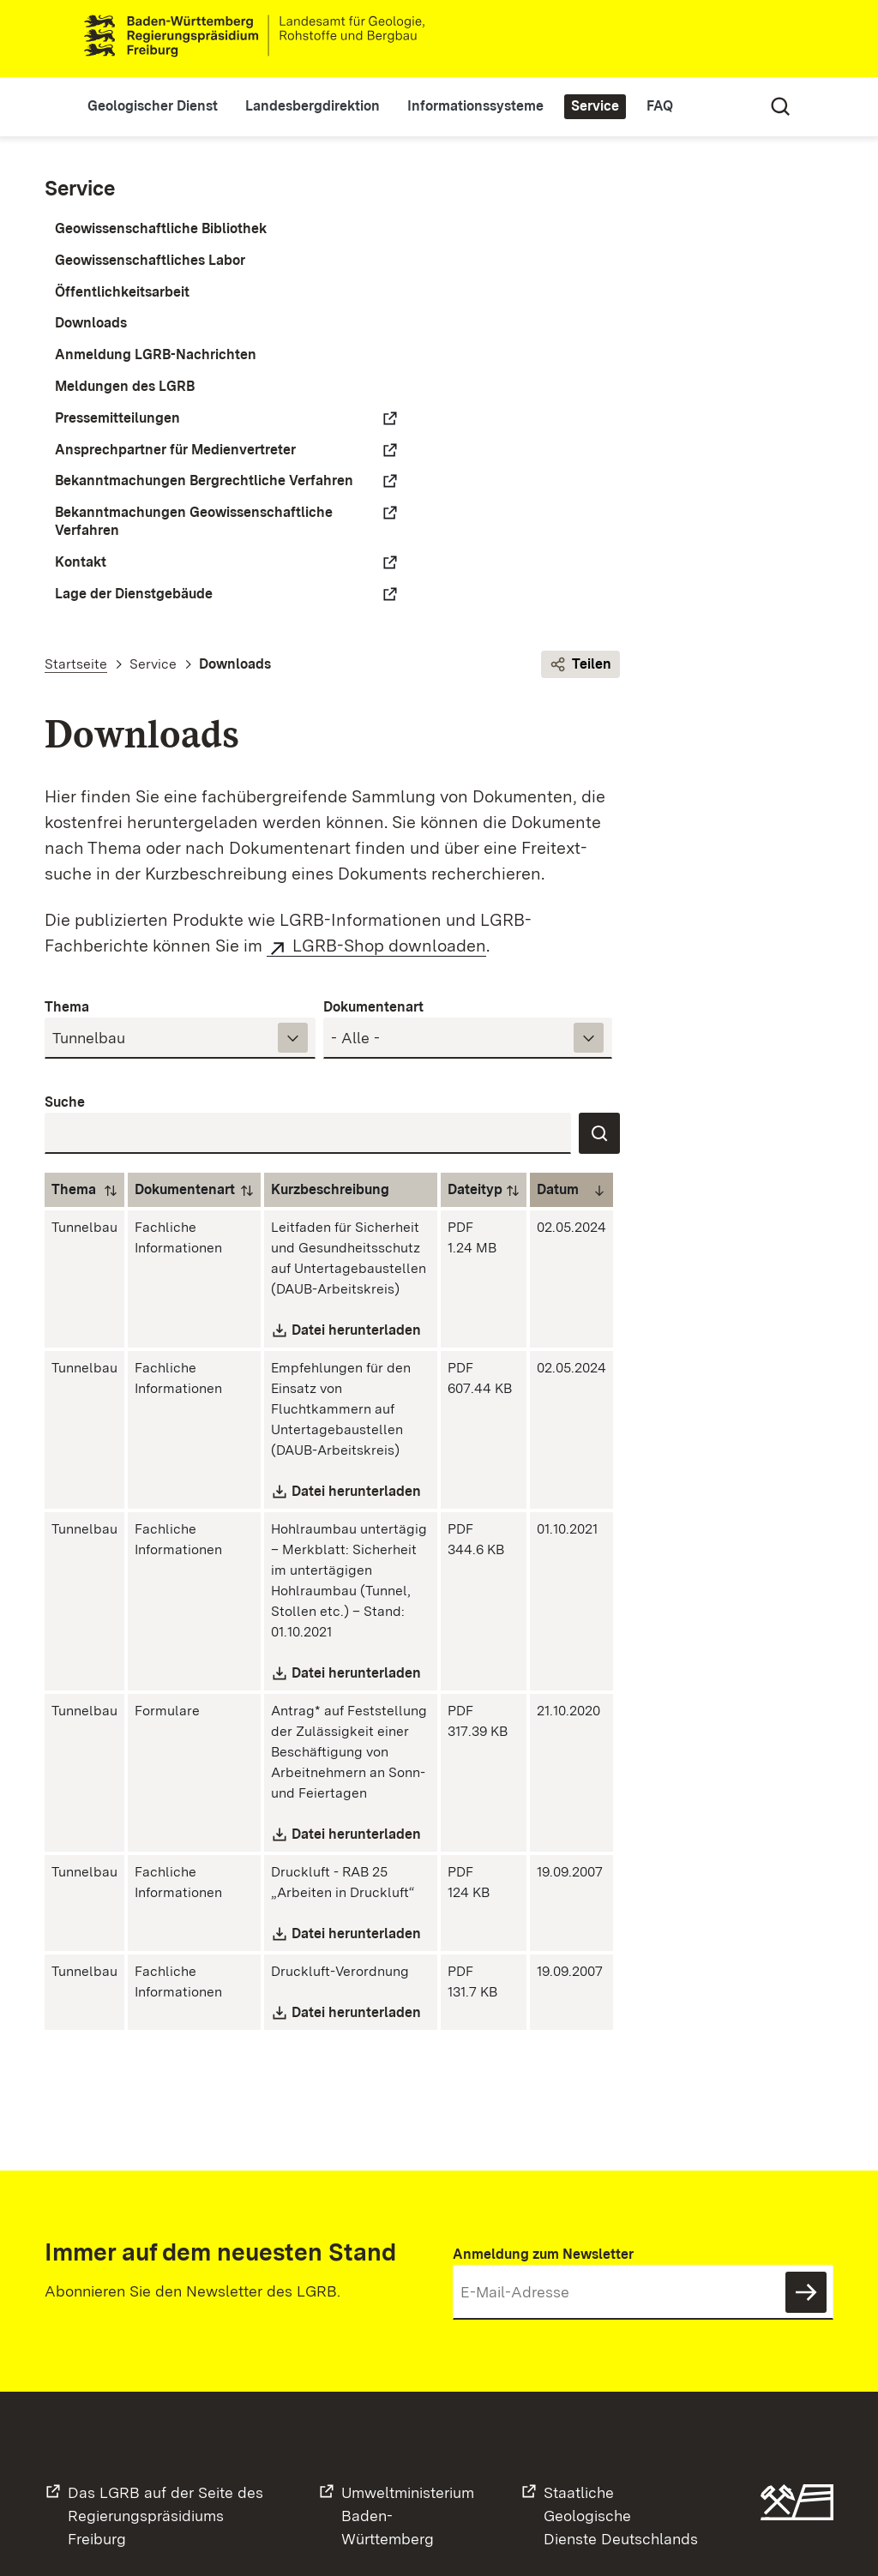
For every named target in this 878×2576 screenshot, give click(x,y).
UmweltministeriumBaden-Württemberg (407, 2355)
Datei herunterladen (610, 934)
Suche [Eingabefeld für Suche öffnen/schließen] (758, 106)
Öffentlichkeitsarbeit (122, 292)
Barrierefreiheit (665, 2514)
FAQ (682, 106)
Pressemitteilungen (117, 418)
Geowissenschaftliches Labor (150, 260)
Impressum (569, 2514)
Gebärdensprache (758, 38)
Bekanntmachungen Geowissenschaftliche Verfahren (126, 566)
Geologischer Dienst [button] (175, 106)
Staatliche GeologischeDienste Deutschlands (621, 2355)
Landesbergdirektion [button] (335, 106)
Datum (803, 742)
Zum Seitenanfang (817, 2479)
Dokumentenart (617, 559)
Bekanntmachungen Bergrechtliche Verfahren (137, 507)
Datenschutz (480, 2514)
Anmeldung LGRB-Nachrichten (155, 354)
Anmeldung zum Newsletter (543, 2096)
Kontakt (80, 615)
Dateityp (720, 742)
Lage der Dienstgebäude (134, 647)
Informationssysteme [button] (498, 106)
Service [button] (617, 106)
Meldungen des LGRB (125, 386)
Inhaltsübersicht (568, 2541)
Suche (339, 654)
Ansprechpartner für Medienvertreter (121, 458)
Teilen (794, 191)
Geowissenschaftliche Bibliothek (161, 228)
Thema (341, 559)
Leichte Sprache (710, 38)
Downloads (91, 323)
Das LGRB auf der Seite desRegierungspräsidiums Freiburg (165, 2355)
